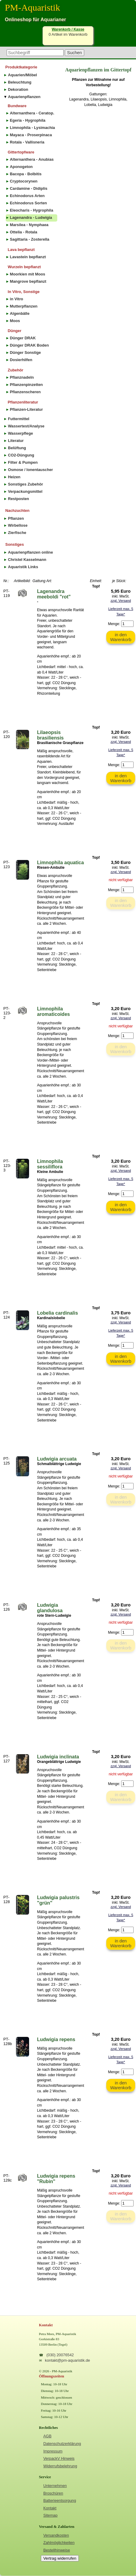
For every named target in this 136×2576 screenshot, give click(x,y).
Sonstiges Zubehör (25, 484)
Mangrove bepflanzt (28, 281)
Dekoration (18, 89)
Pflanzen (16, 518)
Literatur (16, 440)
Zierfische (17, 532)
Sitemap (50, 2515)
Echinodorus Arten (27, 195)
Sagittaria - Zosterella (29, 239)
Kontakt (49, 2508)
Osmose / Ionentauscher (30, 469)
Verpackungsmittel (25, 491)
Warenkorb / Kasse (68, 29)
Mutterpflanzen (24, 306)
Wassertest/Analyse (26, 426)
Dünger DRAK (23, 338)
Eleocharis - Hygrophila (31, 210)
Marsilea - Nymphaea (29, 224)
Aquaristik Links (23, 567)
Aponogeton (21, 166)
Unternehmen (55, 2485)
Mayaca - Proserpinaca (31, 135)
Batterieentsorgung (59, 2500)
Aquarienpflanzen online (30, 552)
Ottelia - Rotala (23, 232)
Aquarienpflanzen (24, 96)
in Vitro (16, 299)
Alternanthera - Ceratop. (32, 113)
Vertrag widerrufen (59, 2558)
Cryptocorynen (24, 181)
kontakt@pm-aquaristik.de (67, 2360)
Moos (15, 320)
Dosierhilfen (21, 359)
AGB (47, 2436)
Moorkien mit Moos (27, 274)
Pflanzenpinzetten (26, 384)
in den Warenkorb (120, 637)
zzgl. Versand (121, 600)
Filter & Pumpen (23, 462)
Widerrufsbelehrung (60, 2466)
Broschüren (53, 2493)
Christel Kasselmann (27, 559)
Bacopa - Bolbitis (26, 174)
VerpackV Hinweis (59, 2458)
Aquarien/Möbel (22, 75)
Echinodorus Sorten (28, 203)
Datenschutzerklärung (62, 2443)
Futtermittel (18, 419)
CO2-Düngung (21, 455)
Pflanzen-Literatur (26, 409)
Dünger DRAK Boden (29, 345)
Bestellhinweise (56, 2550)
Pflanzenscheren (25, 392)
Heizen (14, 477)
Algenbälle (20, 313)
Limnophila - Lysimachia (32, 127)
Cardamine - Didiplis (29, 188)
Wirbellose (18, 525)
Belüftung (17, 448)
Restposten (18, 498)
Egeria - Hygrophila (27, 120)
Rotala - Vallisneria (27, 142)
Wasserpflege (20, 433)
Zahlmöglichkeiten (59, 2542)
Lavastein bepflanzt (28, 257)
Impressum (52, 2451)
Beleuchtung (20, 82)
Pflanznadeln (22, 377)
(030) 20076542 (60, 2355)
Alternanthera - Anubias (32, 159)
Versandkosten (56, 2535)
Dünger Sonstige (25, 352)
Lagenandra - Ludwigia (31, 217)
